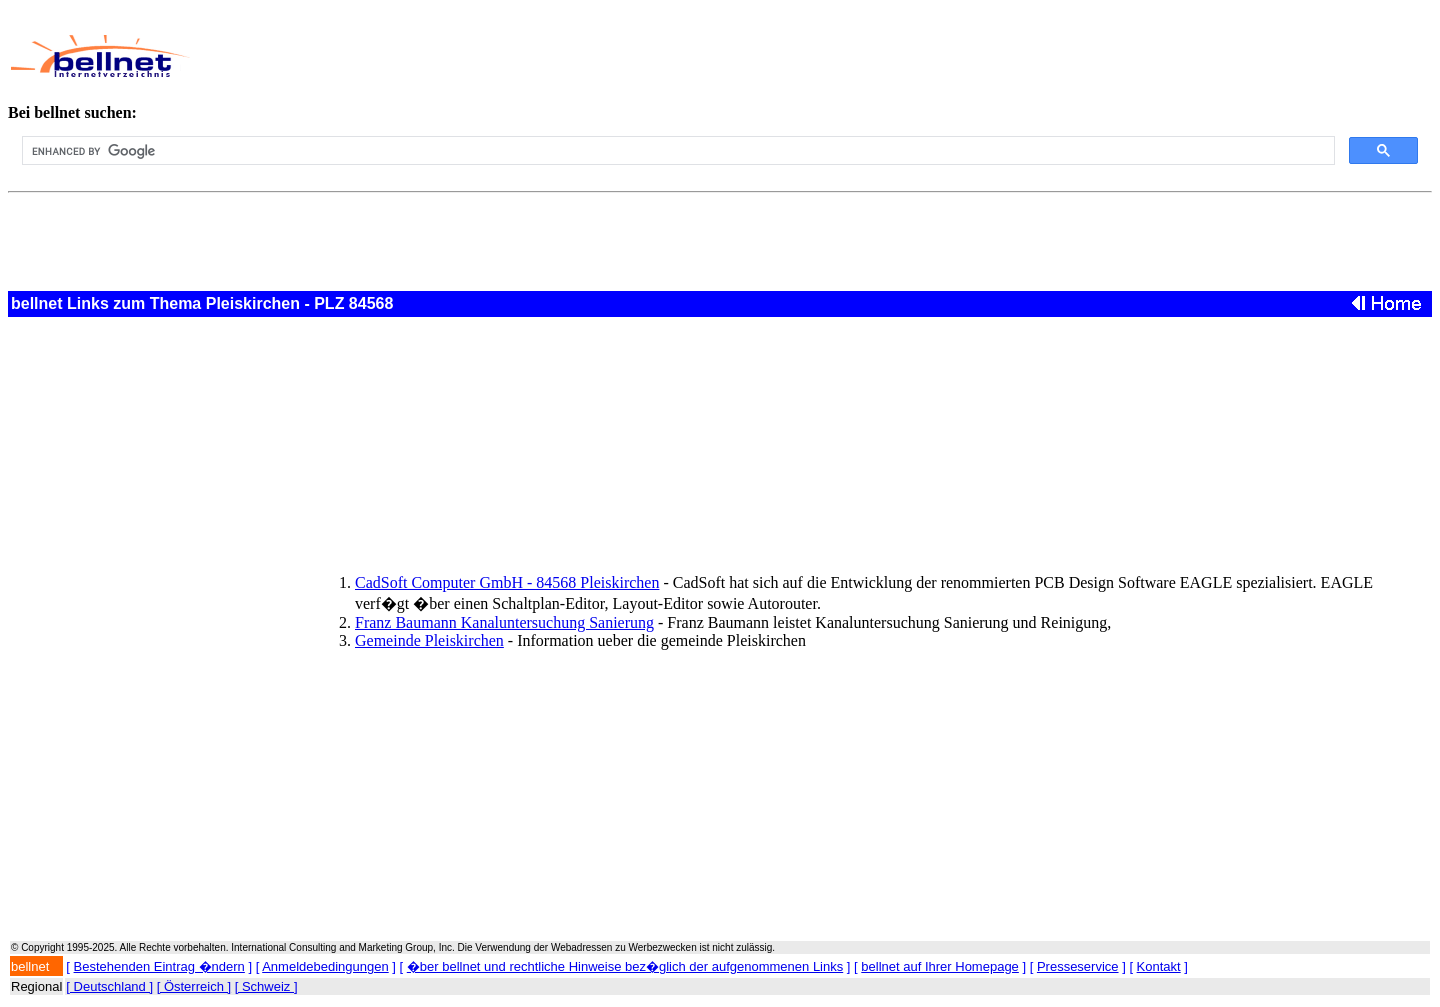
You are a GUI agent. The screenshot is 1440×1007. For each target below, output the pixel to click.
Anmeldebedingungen (325, 966)
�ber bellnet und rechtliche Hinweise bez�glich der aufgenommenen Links (625, 966)
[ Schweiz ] (266, 986)
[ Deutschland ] (109, 986)
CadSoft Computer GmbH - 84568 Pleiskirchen (507, 582)
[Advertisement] (659, 56)
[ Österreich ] (194, 986)
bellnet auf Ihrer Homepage (940, 966)
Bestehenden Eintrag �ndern (159, 966)
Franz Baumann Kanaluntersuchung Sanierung (504, 622)
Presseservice (1078, 966)
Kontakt (1159, 966)
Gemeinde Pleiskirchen (429, 640)
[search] (676, 151)
